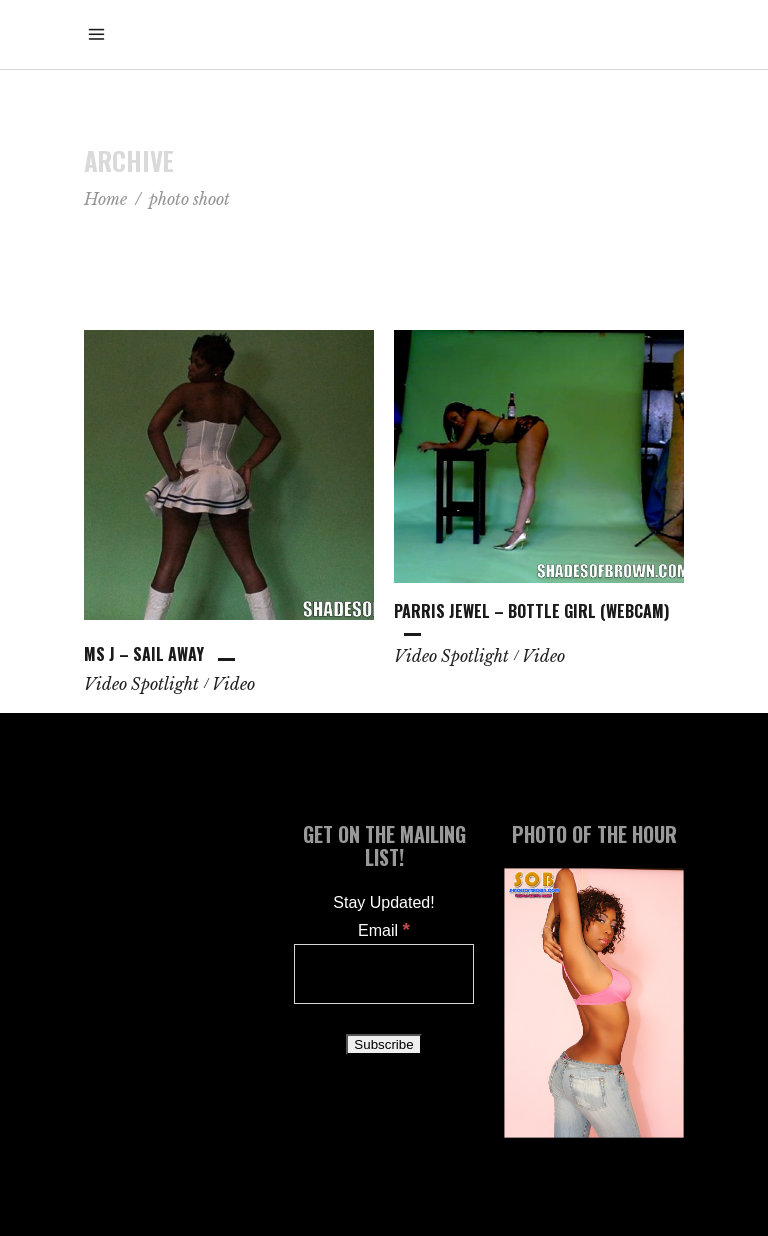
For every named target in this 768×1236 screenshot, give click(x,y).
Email (384, 930)
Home (105, 199)
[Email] (384, 974)
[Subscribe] (383, 1044)
